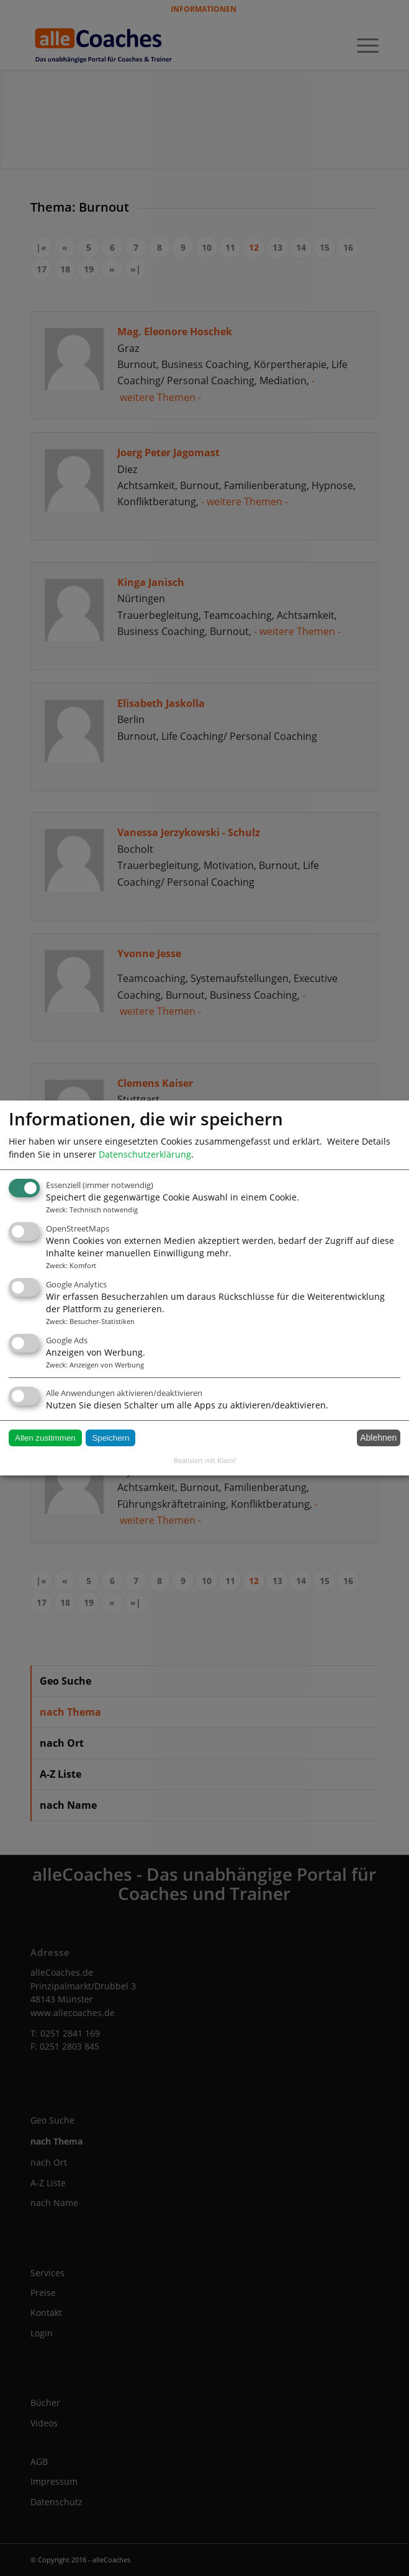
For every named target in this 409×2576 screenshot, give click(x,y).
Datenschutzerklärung (145, 1154)
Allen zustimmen (45, 1438)
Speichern (110, 1438)
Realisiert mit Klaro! (205, 1460)
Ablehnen (378, 1438)
